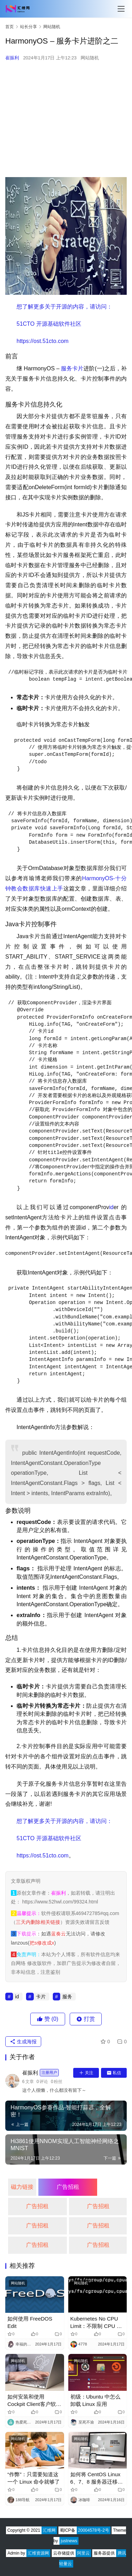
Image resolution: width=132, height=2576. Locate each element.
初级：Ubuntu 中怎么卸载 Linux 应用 (95, 2400)
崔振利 (12, 57)
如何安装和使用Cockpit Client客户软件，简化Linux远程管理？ (32, 2401)
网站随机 (90, 57)
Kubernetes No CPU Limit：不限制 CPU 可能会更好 (96, 2323)
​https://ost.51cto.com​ (43, 341)
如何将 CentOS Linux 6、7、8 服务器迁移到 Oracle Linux (96, 2478)
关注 (86, 2072)
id (111, 1207)
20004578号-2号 (93, 2530)
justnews (69, 2540)
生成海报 (23, 2041)
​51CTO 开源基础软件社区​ (49, 324)
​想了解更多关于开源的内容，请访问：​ (64, 307)
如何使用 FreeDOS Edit (29, 2322)
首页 (9, 26)
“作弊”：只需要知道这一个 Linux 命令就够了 (33, 2478)
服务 (66, 368)
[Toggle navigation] (121, 8)
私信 (114, 2072)
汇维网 (49, 2530)
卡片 (77, 368)
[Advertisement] (66, 119)
